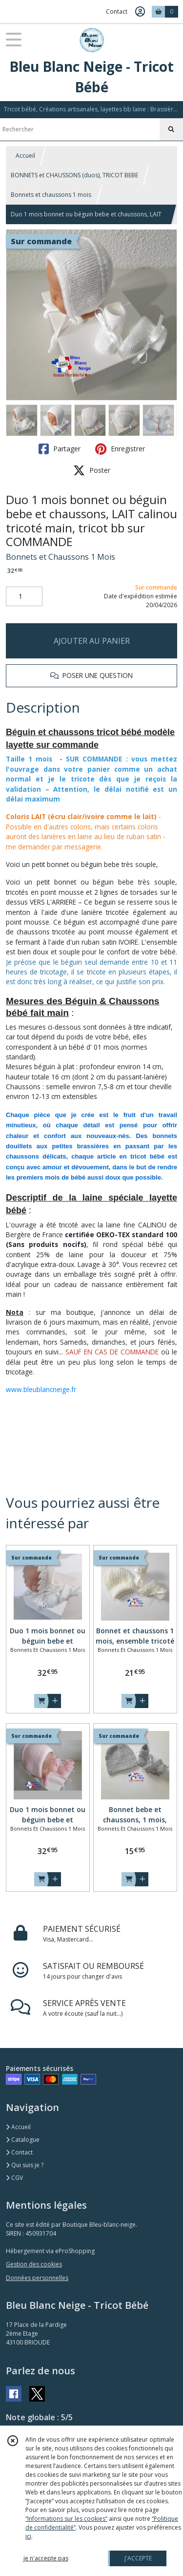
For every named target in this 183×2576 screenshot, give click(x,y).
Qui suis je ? (24, 2165)
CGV (14, 2178)
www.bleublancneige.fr (41, 1389)
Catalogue (23, 2139)
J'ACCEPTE (138, 2558)
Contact (116, 11)
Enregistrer (120, 449)
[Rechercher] (171, 129)
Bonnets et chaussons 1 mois (51, 194)
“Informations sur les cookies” (66, 2518)
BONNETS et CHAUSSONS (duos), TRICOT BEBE (74, 175)
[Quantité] (24, 596)
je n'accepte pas (45, 2558)
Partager (60, 449)
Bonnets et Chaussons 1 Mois (60, 556)
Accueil (25, 155)
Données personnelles (37, 2278)
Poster (91, 470)
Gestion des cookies (34, 2264)
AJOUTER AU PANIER (92, 640)
